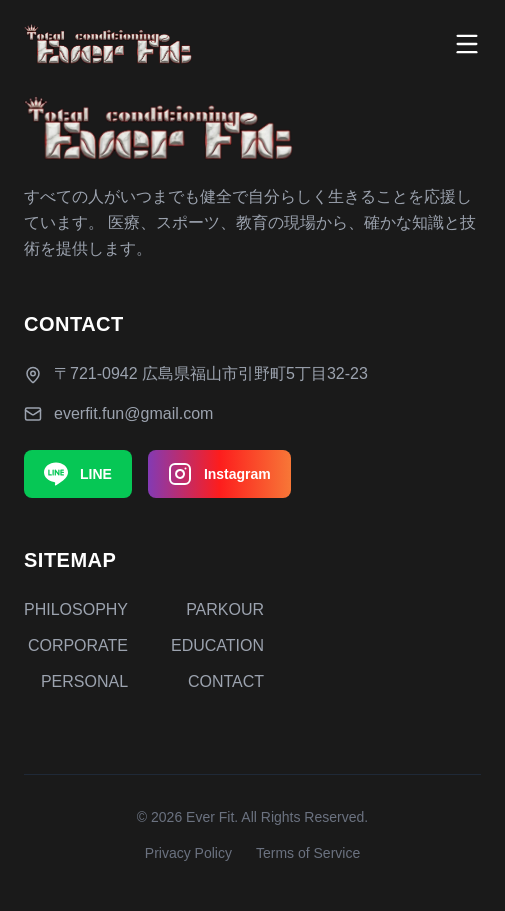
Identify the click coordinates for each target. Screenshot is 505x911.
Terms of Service (308, 853)
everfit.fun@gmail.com (133, 413)
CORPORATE (78, 645)
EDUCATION (217, 645)
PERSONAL (84, 681)
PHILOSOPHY (76, 609)
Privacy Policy (188, 853)
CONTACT (226, 681)
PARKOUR (225, 609)
